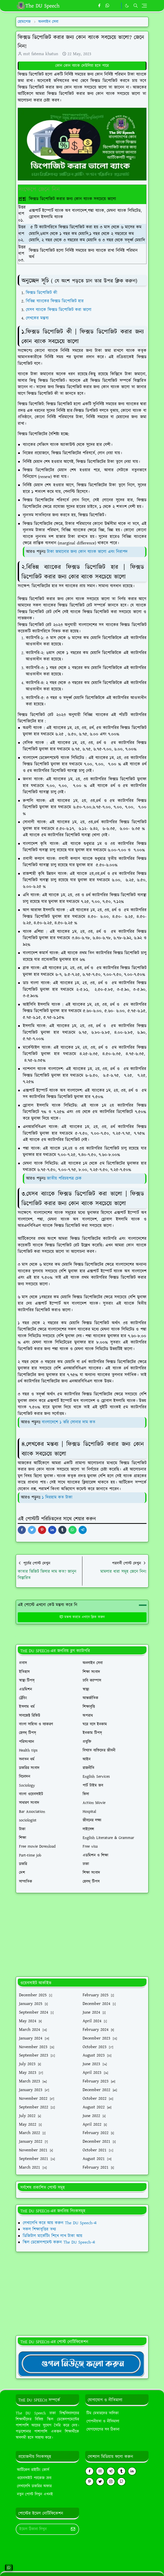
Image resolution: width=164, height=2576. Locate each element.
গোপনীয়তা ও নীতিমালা (102, 2421)
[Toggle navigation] (144, 6)
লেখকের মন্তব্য (38, 318)
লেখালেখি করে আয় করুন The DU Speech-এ (60, 2223)
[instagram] (110, 2481)
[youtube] (100, 2471)
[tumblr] (121, 2471)
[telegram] (110, 2471)
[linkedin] (132, 2471)
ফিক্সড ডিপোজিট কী (41, 293)
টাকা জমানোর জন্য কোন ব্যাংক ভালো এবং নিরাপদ (87, 552)
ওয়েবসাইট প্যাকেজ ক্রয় (34, 2478)
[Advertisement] (82, 1934)
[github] (121, 2481)
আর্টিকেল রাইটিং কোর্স (33, 2470)
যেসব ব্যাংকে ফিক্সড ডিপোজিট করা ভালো (59, 310)
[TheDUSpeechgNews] (81, 2363)
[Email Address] (42, 2529)
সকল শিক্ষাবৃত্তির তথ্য (39, 2229)
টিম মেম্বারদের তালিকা (102, 2413)
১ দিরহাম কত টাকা (57, 1497)
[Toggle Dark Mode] (127, 6)
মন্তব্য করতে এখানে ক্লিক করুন (82, 1617)
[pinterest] (89, 2481)
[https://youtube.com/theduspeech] (116, 6)
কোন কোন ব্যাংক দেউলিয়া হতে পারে (82, 66)
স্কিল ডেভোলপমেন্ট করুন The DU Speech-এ (59, 2242)
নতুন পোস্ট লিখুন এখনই (35, 2494)
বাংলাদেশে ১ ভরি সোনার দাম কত (68, 1422)
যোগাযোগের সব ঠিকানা (102, 2429)
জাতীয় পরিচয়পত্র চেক (64, 1178)
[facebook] (99, 6)
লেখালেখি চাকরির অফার (34, 2486)
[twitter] (100, 2481)
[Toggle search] (135, 5)
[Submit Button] (73, 2529)
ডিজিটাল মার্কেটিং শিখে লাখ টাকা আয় (52, 2236)
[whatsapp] (107, 6)
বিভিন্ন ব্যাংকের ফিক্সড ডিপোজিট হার (55, 301)
